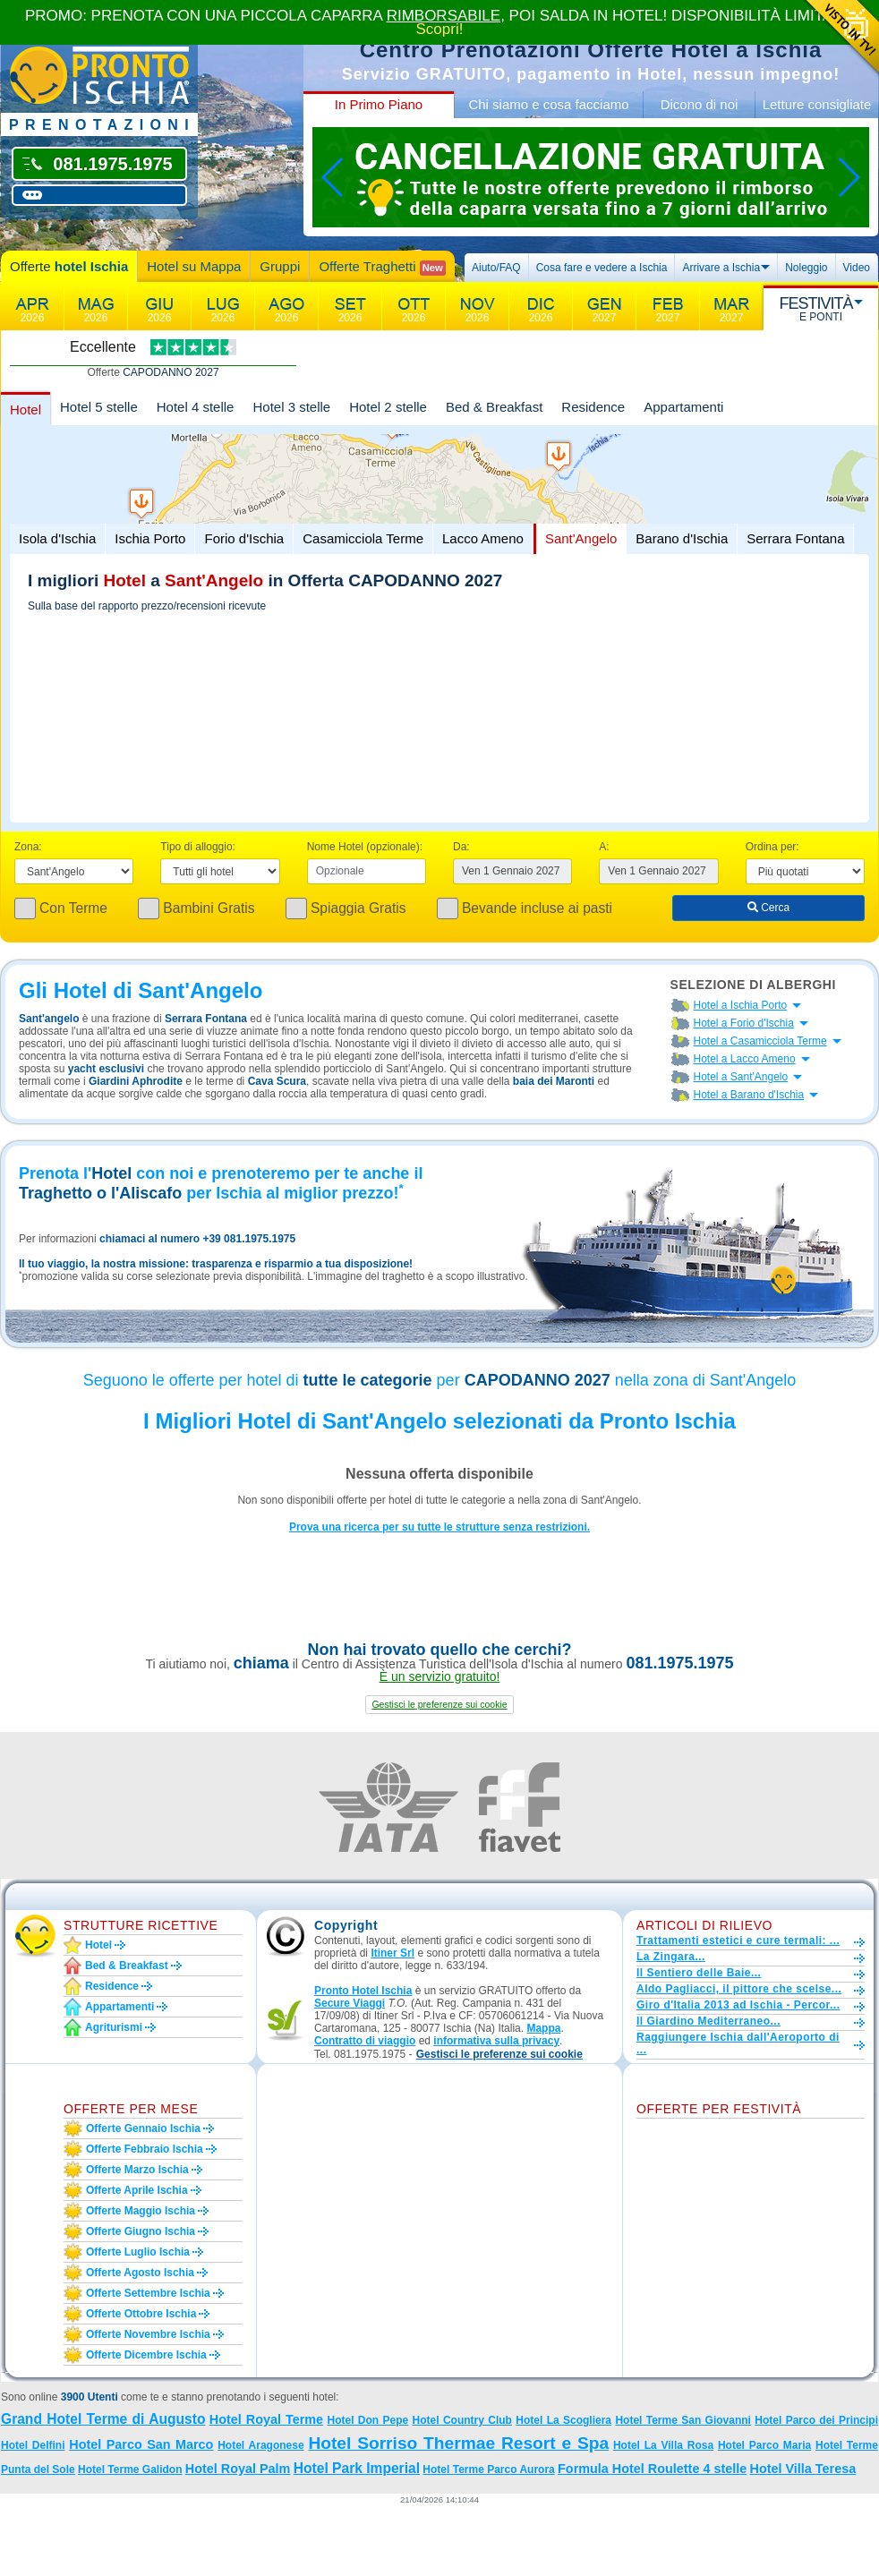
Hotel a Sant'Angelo (741, 1076)
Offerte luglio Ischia (138, 2252)
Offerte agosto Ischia (140, 2272)
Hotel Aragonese (260, 2445)
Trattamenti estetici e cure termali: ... (738, 1940)
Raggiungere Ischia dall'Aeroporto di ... (738, 2043)
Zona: (28, 846)
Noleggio (806, 267)
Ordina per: (772, 846)
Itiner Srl (392, 1953)
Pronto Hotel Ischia (363, 1990)
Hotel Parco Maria (764, 2445)
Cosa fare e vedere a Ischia (602, 267)
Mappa (543, 2028)
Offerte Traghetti (382, 267)
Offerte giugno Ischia (140, 2231)
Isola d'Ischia (57, 538)
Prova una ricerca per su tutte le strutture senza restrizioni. (439, 1527)
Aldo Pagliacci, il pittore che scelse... (738, 1989)
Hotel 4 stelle (196, 406)
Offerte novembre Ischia (148, 2334)
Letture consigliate (817, 104)
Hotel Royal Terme (266, 2419)
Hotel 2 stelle (388, 406)
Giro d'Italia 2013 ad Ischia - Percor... (738, 2005)
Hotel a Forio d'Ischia (744, 1023)
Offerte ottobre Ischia (141, 2313)
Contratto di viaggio (364, 2040)
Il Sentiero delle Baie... (698, 1972)
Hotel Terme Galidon (130, 2469)
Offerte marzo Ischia (137, 2169)
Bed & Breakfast (494, 406)
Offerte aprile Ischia (137, 2190)
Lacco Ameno (483, 538)
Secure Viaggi (349, 2003)
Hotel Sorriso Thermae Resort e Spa (458, 2443)
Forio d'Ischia (244, 538)
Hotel (25, 409)
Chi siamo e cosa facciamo (548, 104)
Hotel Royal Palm (238, 2468)
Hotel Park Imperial (357, 2468)
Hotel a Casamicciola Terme (760, 1041)
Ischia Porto (150, 538)
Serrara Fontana (795, 538)
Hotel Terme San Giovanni (683, 2420)
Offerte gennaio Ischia (143, 2128)
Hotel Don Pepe (368, 2420)
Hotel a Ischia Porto (741, 1005)
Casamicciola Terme (363, 538)
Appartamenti (683, 406)
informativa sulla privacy (496, 2040)
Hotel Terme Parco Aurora (488, 2469)
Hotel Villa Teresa (803, 2468)
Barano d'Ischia (682, 538)
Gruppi (280, 266)
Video (856, 267)
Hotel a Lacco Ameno (745, 1059)
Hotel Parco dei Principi (816, 2420)
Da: (461, 846)
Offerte (69, 266)
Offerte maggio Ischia (140, 2211)
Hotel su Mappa (194, 266)
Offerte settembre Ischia (148, 2293)
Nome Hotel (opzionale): (364, 846)
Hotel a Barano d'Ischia (749, 1094)
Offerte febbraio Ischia (144, 2149)
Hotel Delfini (32, 2445)
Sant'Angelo (581, 538)
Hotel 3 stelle (291, 406)
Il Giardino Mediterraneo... (708, 2021)
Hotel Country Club (462, 2420)
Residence (593, 406)
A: (604, 846)
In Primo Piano (378, 104)
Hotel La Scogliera (563, 2420)
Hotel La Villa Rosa (663, 2445)
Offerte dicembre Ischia (146, 2355)
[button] (439, 1704)
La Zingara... (670, 1956)
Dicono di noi (699, 104)
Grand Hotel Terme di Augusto (103, 2419)
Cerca (768, 907)
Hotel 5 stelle (99, 406)
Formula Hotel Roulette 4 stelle (652, 2468)
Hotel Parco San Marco (141, 2444)
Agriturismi (113, 2027)
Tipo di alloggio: (197, 846)
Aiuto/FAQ (496, 267)
